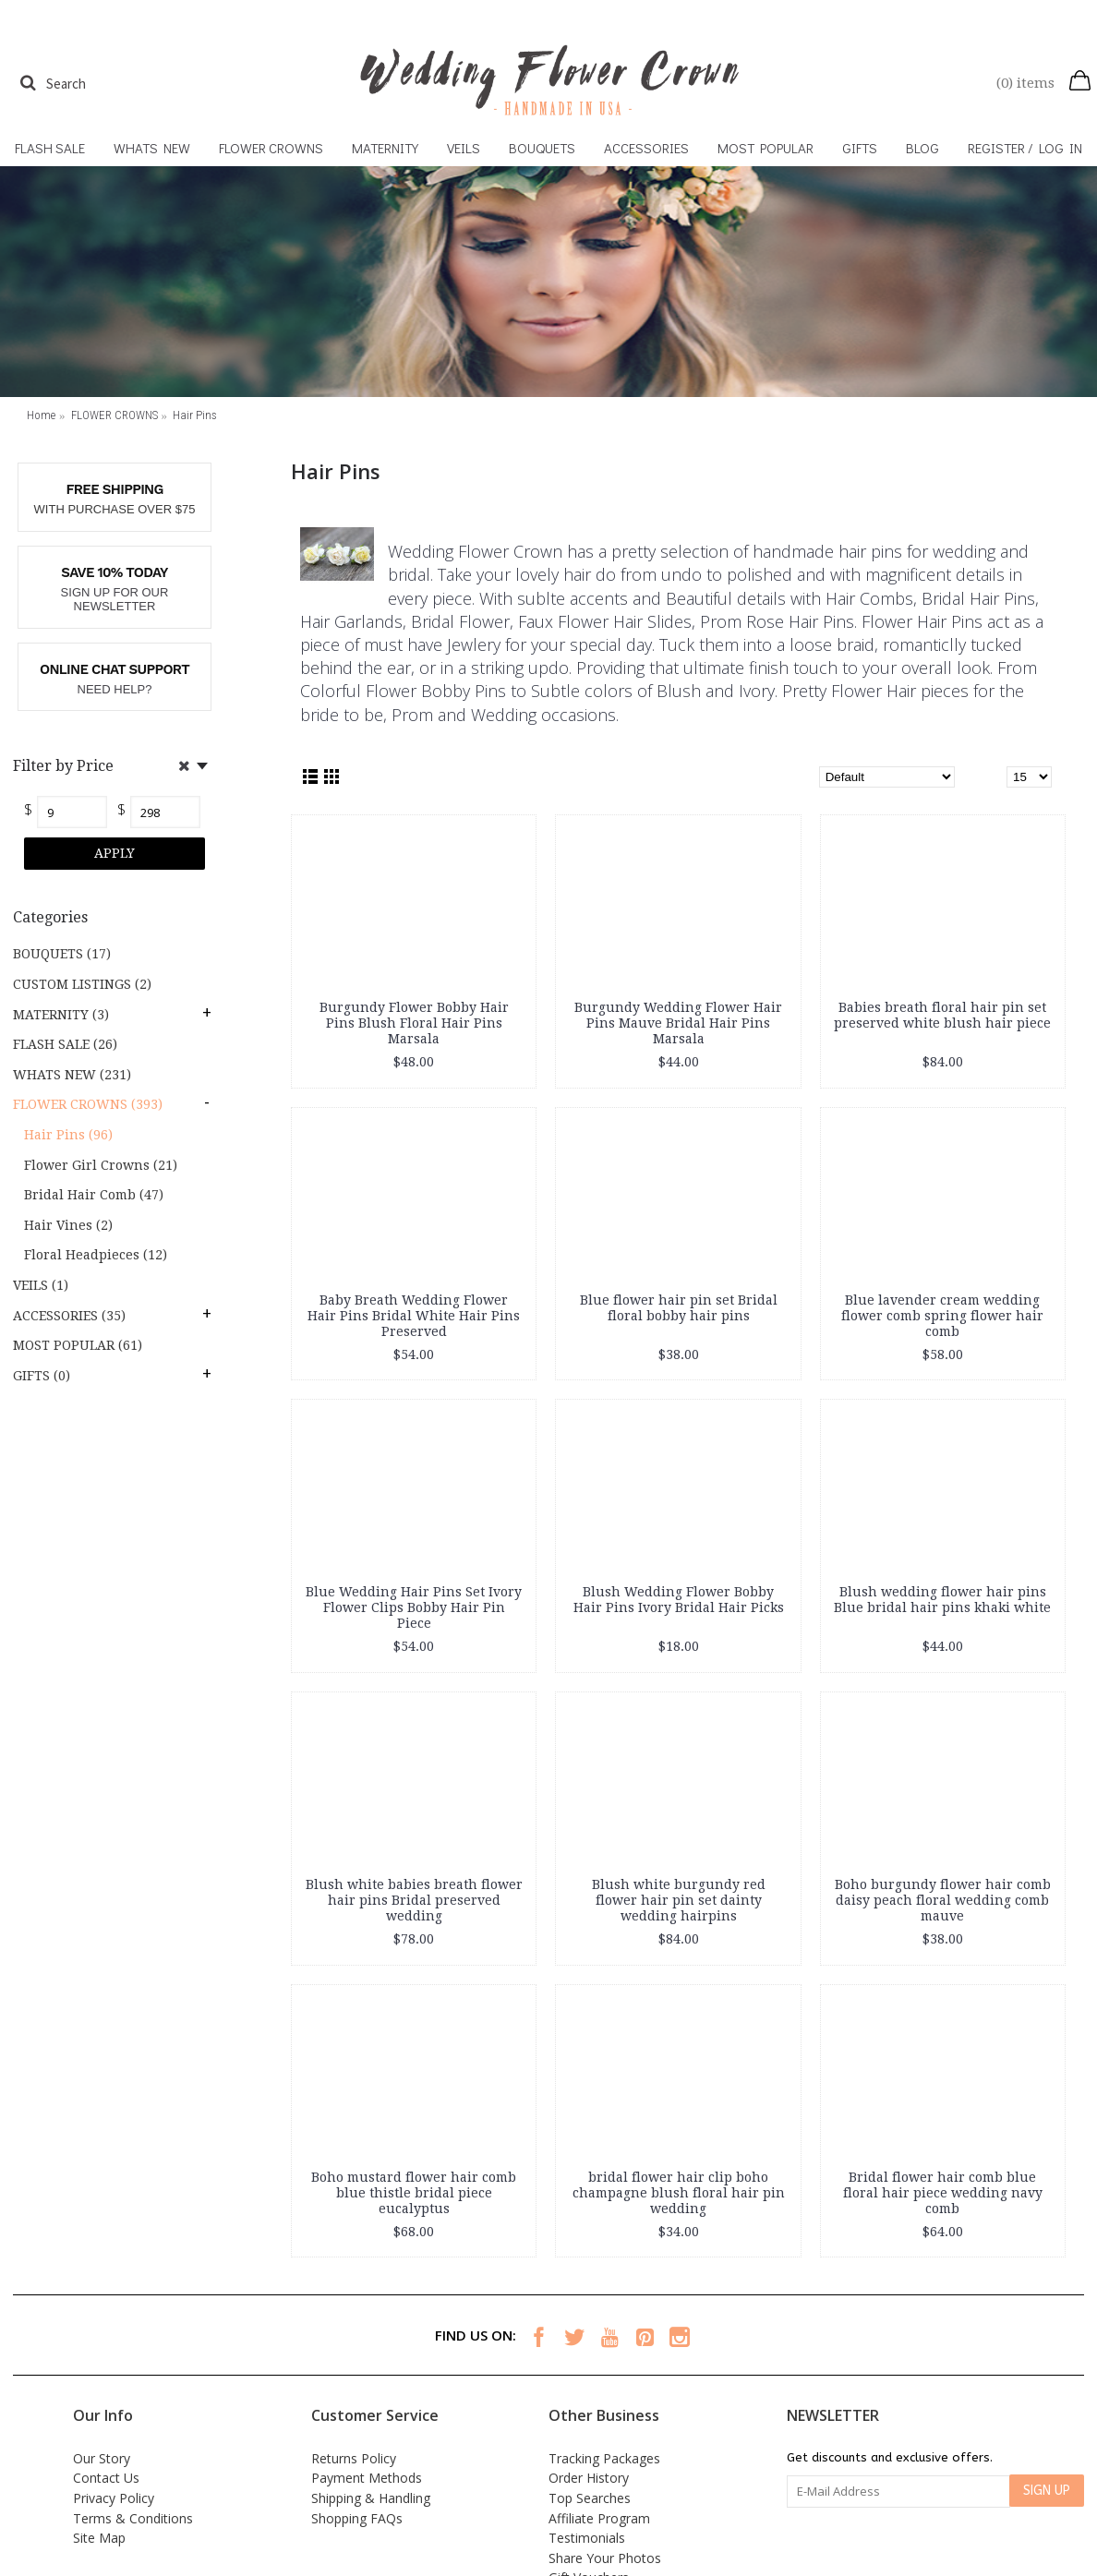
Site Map (99, 2537)
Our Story (101, 2458)
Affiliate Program (599, 2518)
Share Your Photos (604, 2558)
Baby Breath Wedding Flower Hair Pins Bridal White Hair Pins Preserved (413, 1316)
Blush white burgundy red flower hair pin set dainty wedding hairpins (678, 1900)
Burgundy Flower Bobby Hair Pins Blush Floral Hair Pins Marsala (414, 1023)
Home (41, 415)
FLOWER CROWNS (114, 415)
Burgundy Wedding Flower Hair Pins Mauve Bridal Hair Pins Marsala (678, 1023)
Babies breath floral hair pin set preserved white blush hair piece (942, 1015)
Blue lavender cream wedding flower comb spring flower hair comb (942, 1316)
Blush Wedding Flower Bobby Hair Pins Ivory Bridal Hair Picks (678, 1599)
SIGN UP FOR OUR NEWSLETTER (115, 599)
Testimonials (586, 2537)
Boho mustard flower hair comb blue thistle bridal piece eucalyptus (413, 2193)
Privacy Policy (113, 2498)
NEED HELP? (115, 689)
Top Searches (589, 2498)
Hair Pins (195, 415)
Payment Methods (366, 2477)
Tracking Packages (604, 2458)
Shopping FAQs (357, 2518)
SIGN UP (1046, 2490)
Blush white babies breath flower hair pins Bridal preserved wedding (414, 1900)
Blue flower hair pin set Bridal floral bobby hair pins (679, 1308)
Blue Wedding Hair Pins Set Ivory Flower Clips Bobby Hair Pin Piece (414, 1607)
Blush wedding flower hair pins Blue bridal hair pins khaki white (942, 1599)
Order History (588, 2477)
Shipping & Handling (370, 2498)
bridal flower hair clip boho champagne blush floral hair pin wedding (679, 2193)
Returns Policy (353, 2458)
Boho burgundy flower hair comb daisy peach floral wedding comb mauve (943, 1900)
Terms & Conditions (133, 2518)
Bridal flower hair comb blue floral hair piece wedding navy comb (943, 2193)
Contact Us (106, 2477)
